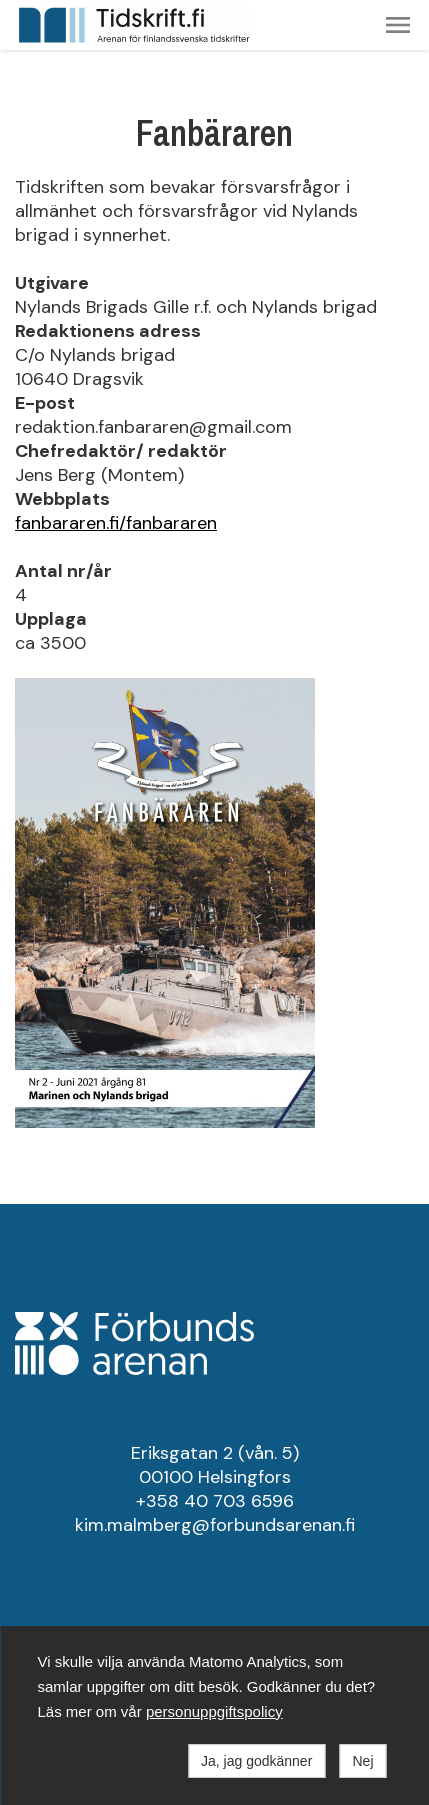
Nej (362, 1761)
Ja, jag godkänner (256, 1761)
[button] (398, 25)
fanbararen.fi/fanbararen (116, 523)
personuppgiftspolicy (214, 1711)
